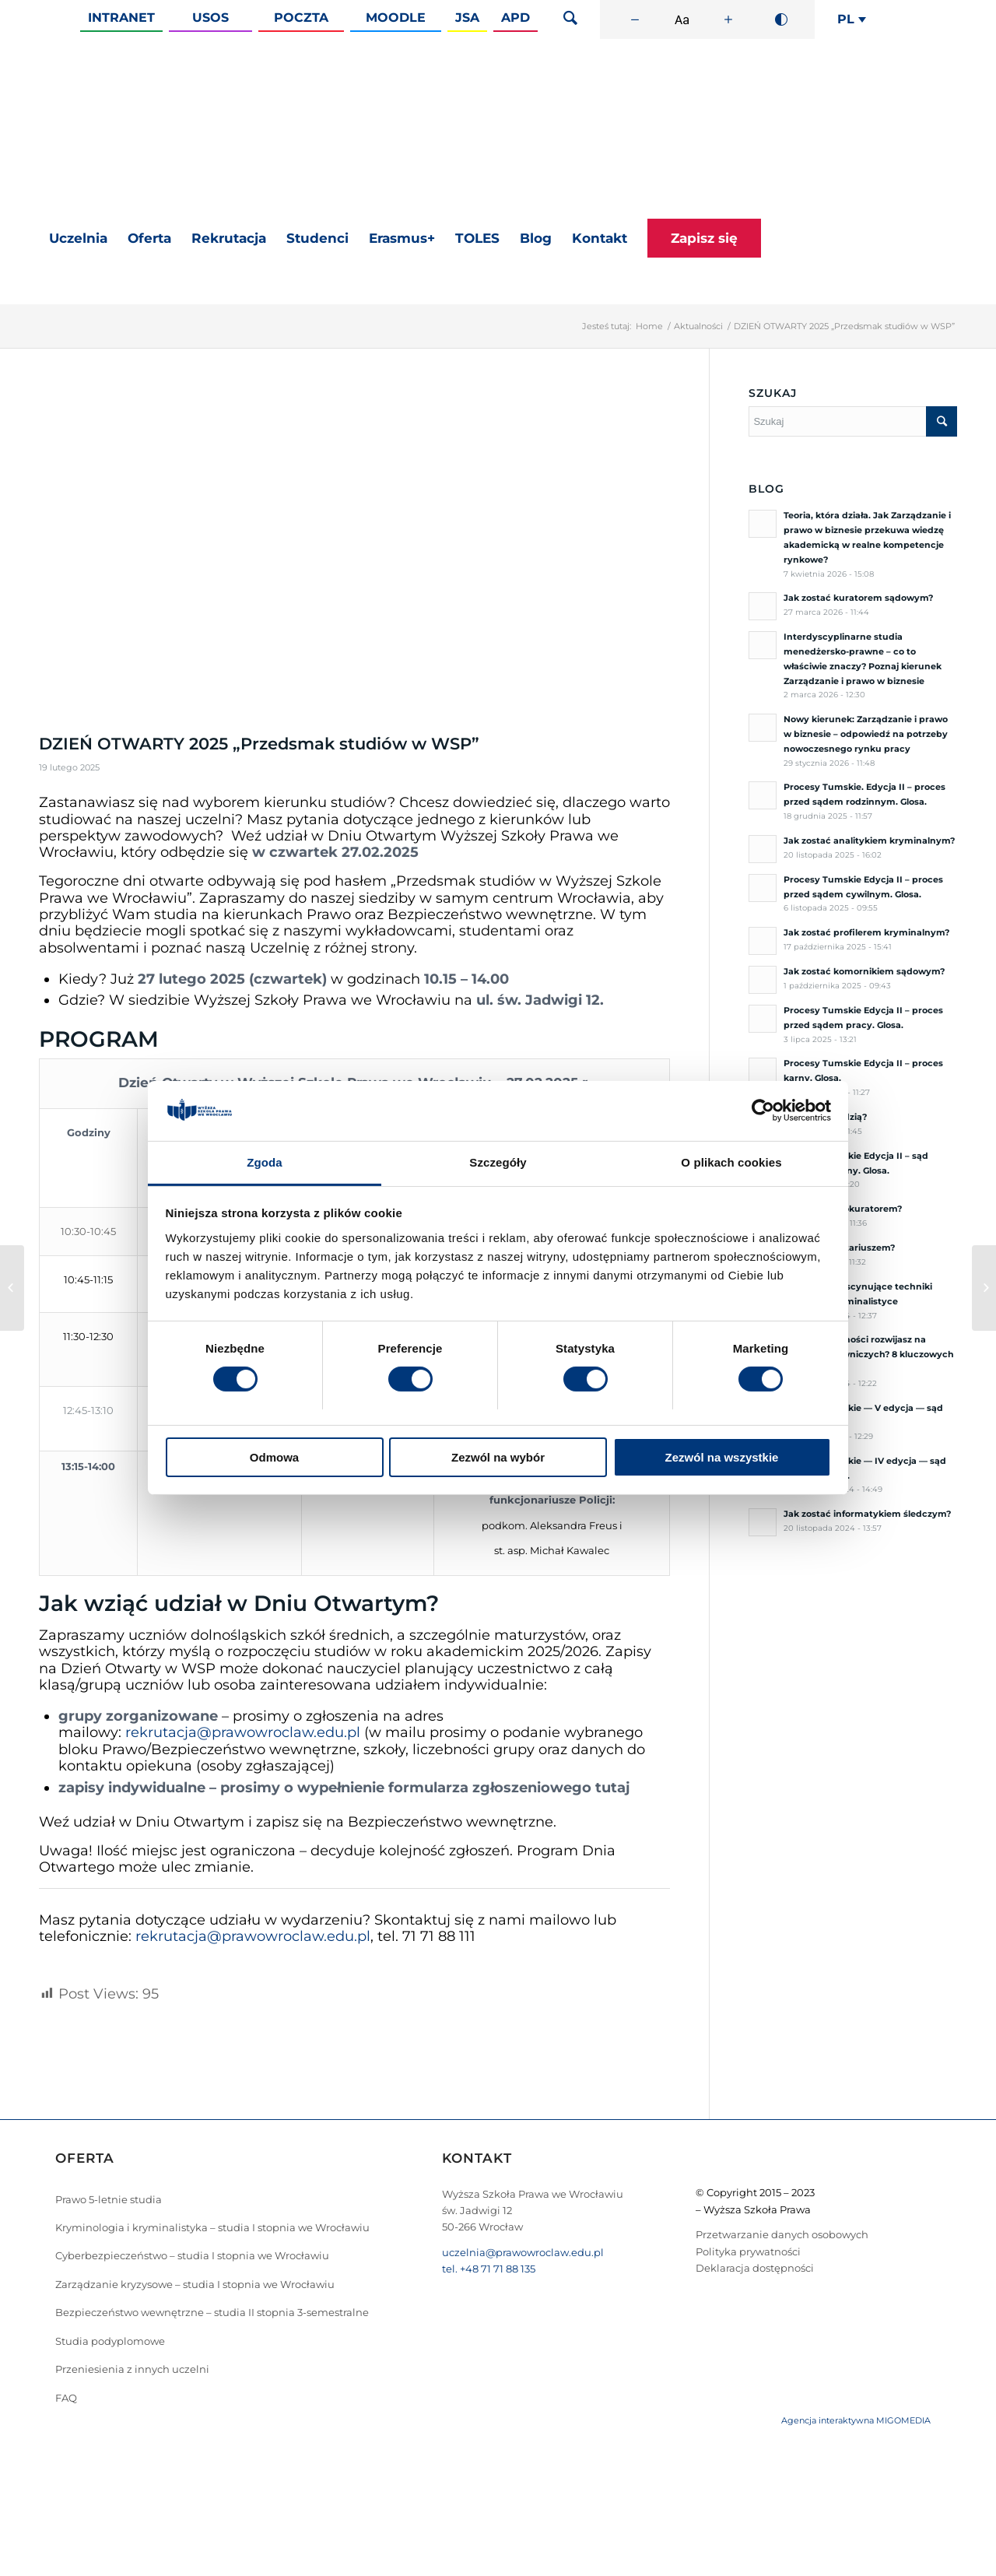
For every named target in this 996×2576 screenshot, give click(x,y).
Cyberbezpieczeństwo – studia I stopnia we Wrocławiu (192, 2255)
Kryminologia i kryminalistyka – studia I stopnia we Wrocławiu (212, 2227)
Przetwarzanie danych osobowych (782, 2234)
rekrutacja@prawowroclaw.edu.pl (242, 1732)
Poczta (301, 17)
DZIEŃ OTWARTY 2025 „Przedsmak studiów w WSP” (259, 743)
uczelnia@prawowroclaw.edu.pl (523, 2252)
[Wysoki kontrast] (781, 19)
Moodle (396, 17)
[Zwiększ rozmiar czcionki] (728, 19)
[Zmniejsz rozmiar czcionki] (634, 19)
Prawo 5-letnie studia (108, 2199)
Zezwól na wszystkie (722, 1457)
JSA (467, 17)
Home (649, 326)
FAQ (66, 2398)
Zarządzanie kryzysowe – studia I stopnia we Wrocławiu (195, 2284)
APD (515, 17)
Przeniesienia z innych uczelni (132, 2369)
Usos (210, 17)
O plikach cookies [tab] (731, 1162)
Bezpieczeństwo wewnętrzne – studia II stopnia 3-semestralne (212, 2312)
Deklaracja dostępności (755, 2268)
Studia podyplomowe (110, 2341)
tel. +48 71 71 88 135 (488, 2268)
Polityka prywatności (748, 2251)
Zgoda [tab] (264, 1162)
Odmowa (274, 1457)
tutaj (612, 1787)
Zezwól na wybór (498, 1457)
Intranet (121, 17)
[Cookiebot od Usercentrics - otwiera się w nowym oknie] (763, 1110)
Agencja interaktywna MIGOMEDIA (856, 2420)
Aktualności (698, 326)
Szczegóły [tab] (497, 1162)
